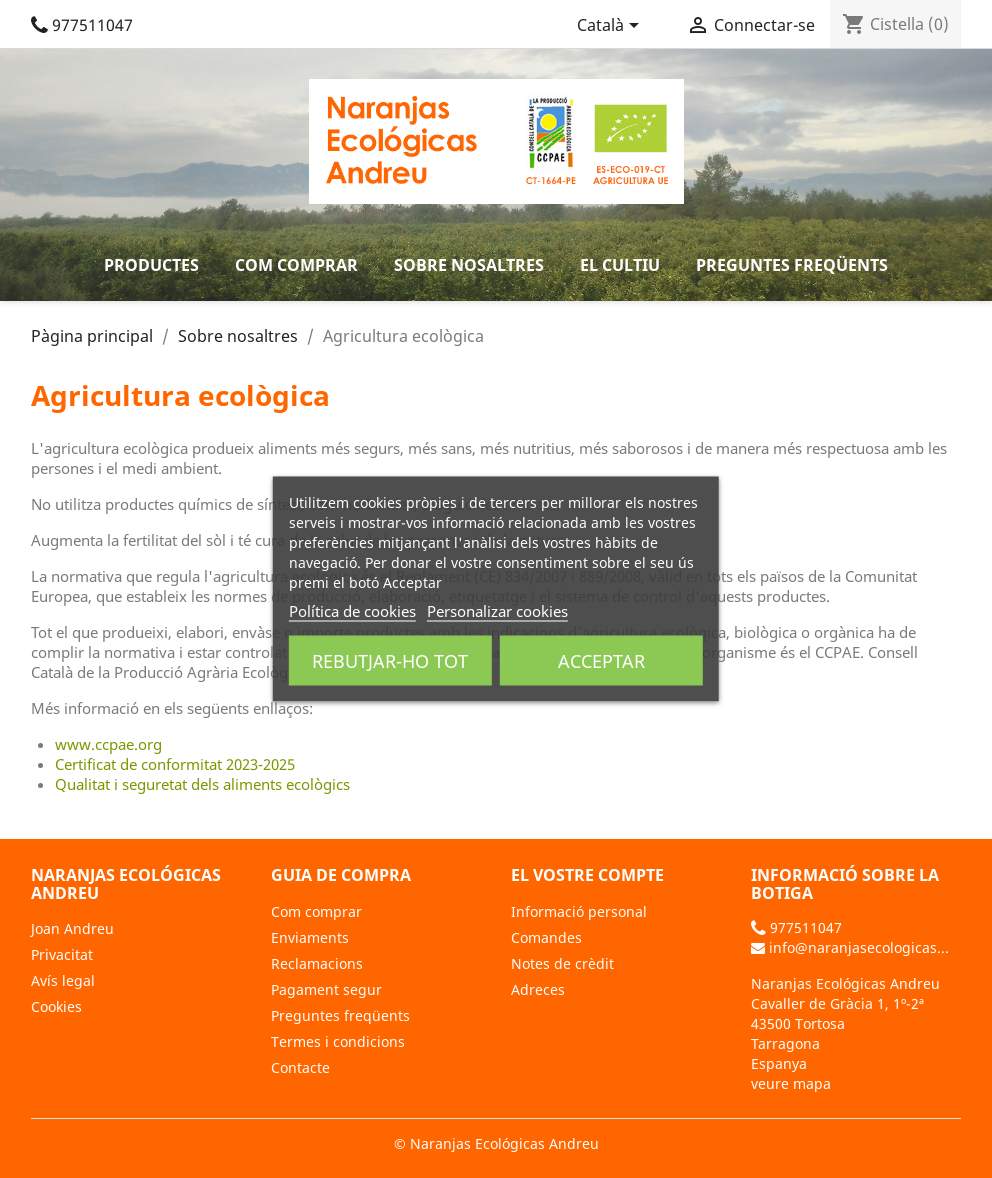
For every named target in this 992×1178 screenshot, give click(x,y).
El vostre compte (587, 875)
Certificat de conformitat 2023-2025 (175, 764)
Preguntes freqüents (792, 265)
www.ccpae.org (108, 744)
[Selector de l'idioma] (611, 27)
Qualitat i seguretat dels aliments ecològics (202, 784)
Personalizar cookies (497, 611)
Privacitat (62, 954)
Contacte (300, 1067)
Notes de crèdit (562, 963)
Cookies (56, 1006)
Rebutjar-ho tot (390, 661)
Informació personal (579, 911)
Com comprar (296, 265)
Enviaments (310, 937)
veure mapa (791, 1083)
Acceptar (601, 661)
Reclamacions (317, 963)
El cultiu (620, 265)
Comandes (546, 937)
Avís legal (63, 980)
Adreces (538, 989)
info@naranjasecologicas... (850, 947)
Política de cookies (352, 611)
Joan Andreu (72, 928)
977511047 (82, 25)
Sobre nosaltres (469, 265)
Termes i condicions (338, 1041)
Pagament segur (326, 989)
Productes (151, 265)
